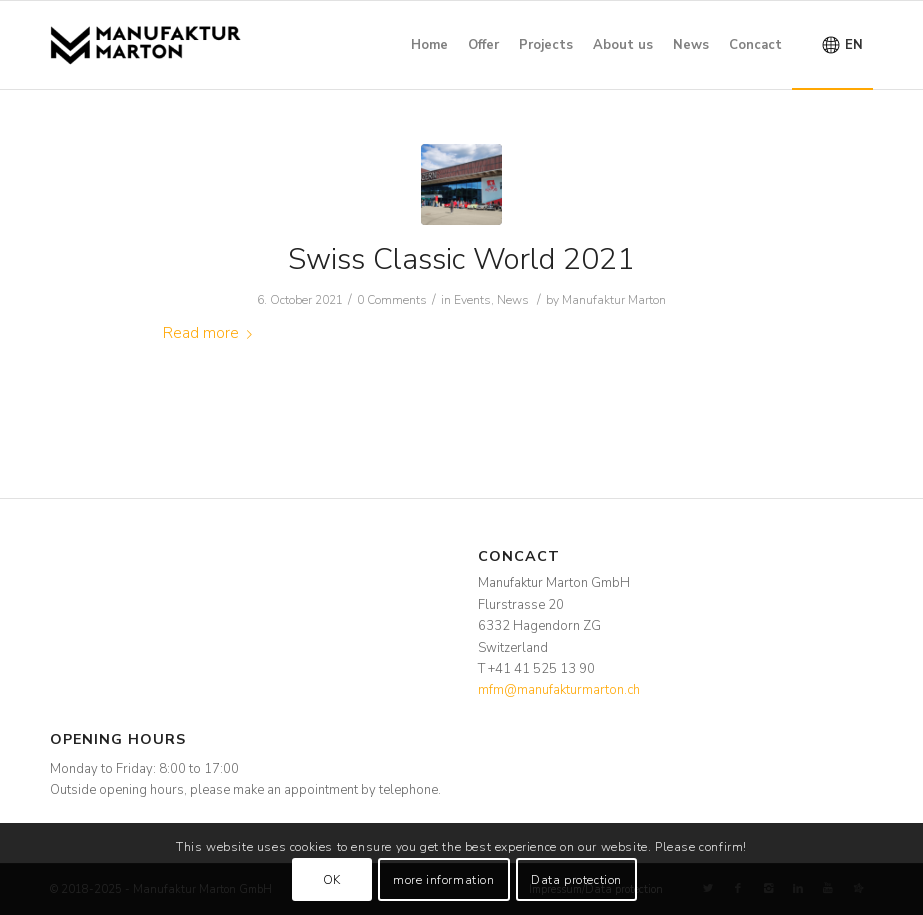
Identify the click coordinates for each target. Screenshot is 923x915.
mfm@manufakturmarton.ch (559, 690)
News (513, 300)
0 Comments (392, 300)
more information (444, 880)
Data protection (576, 880)
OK (332, 880)
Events (472, 300)
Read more (211, 333)
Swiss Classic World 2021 (461, 259)
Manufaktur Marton (614, 300)
